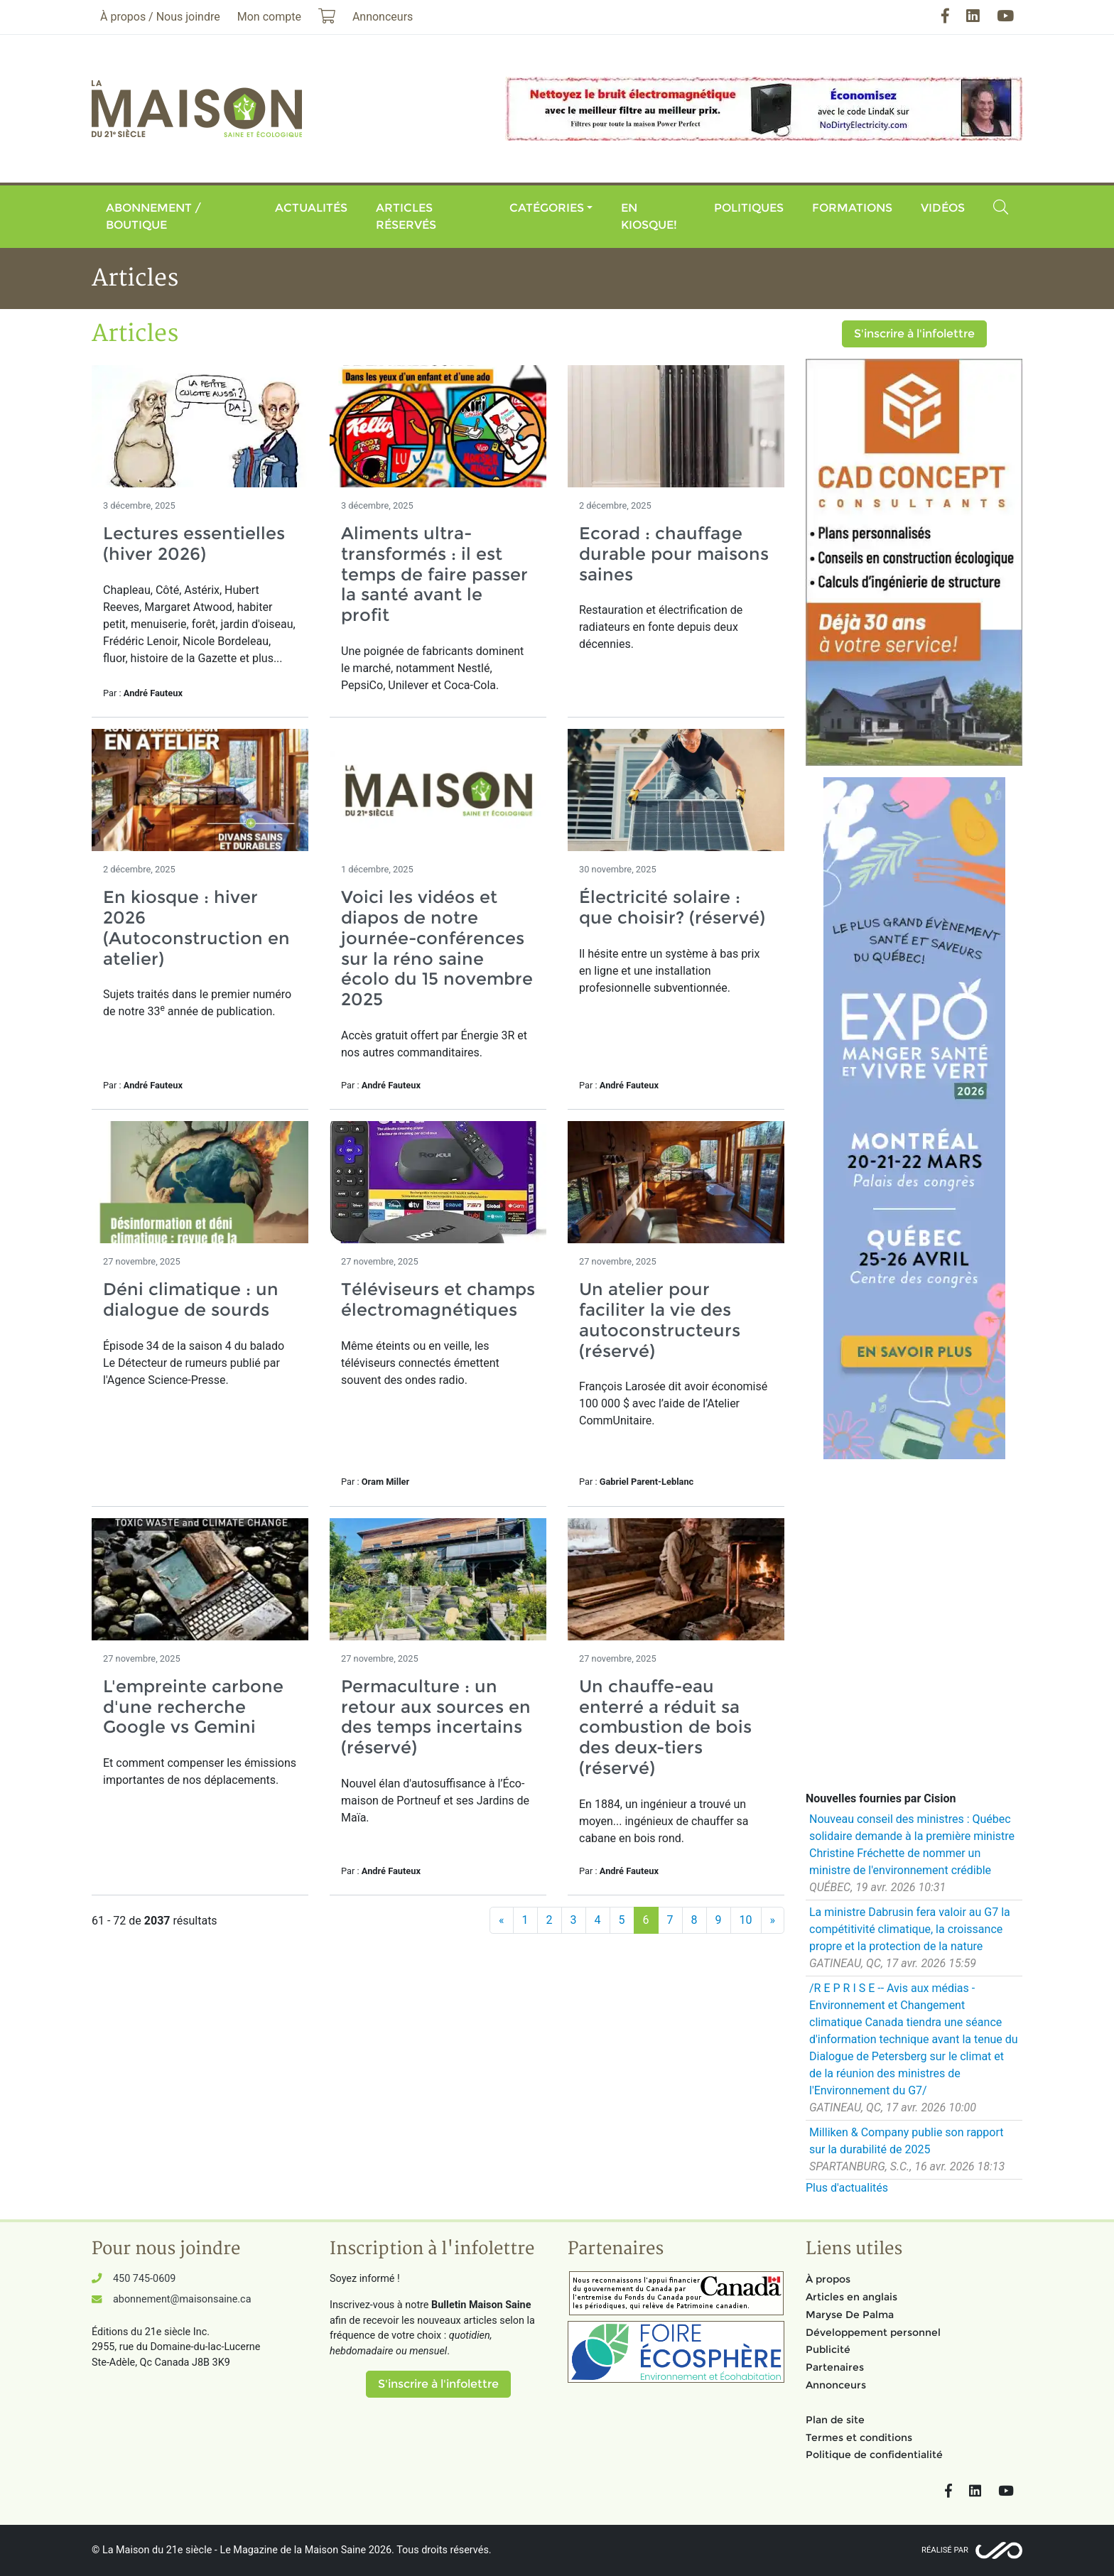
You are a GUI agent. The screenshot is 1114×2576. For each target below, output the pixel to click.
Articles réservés (406, 216)
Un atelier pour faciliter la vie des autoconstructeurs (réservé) (659, 1319)
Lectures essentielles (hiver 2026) (194, 543)
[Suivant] (773, 1920)
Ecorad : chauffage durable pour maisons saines (674, 554)
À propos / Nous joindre (160, 16)
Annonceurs (836, 2385)
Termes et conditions (859, 2437)
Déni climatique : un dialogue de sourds (190, 1299)
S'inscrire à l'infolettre (914, 333)
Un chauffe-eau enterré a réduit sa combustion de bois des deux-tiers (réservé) (665, 1727)
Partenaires (835, 2367)
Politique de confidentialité (874, 2454)
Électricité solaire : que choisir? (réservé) (672, 907)
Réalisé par (944, 2550)
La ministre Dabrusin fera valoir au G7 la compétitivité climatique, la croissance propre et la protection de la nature (909, 1929)
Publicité (828, 2349)
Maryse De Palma (850, 2314)
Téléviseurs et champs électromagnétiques (438, 1299)
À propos (828, 2279)
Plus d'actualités (847, 2188)
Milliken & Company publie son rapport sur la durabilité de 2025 (906, 2141)
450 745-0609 (144, 2279)
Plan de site (835, 2419)
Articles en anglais (851, 2296)
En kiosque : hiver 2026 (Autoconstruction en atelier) (196, 927)
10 (746, 1920)
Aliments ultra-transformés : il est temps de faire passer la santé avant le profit (434, 574)
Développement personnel (873, 2332)
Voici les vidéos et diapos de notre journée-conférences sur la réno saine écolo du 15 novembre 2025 (437, 948)
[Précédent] (502, 1920)
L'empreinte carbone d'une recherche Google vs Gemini (193, 1707)
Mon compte (269, 16)
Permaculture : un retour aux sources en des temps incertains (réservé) (436, 1717)
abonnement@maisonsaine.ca (182, 2299)
